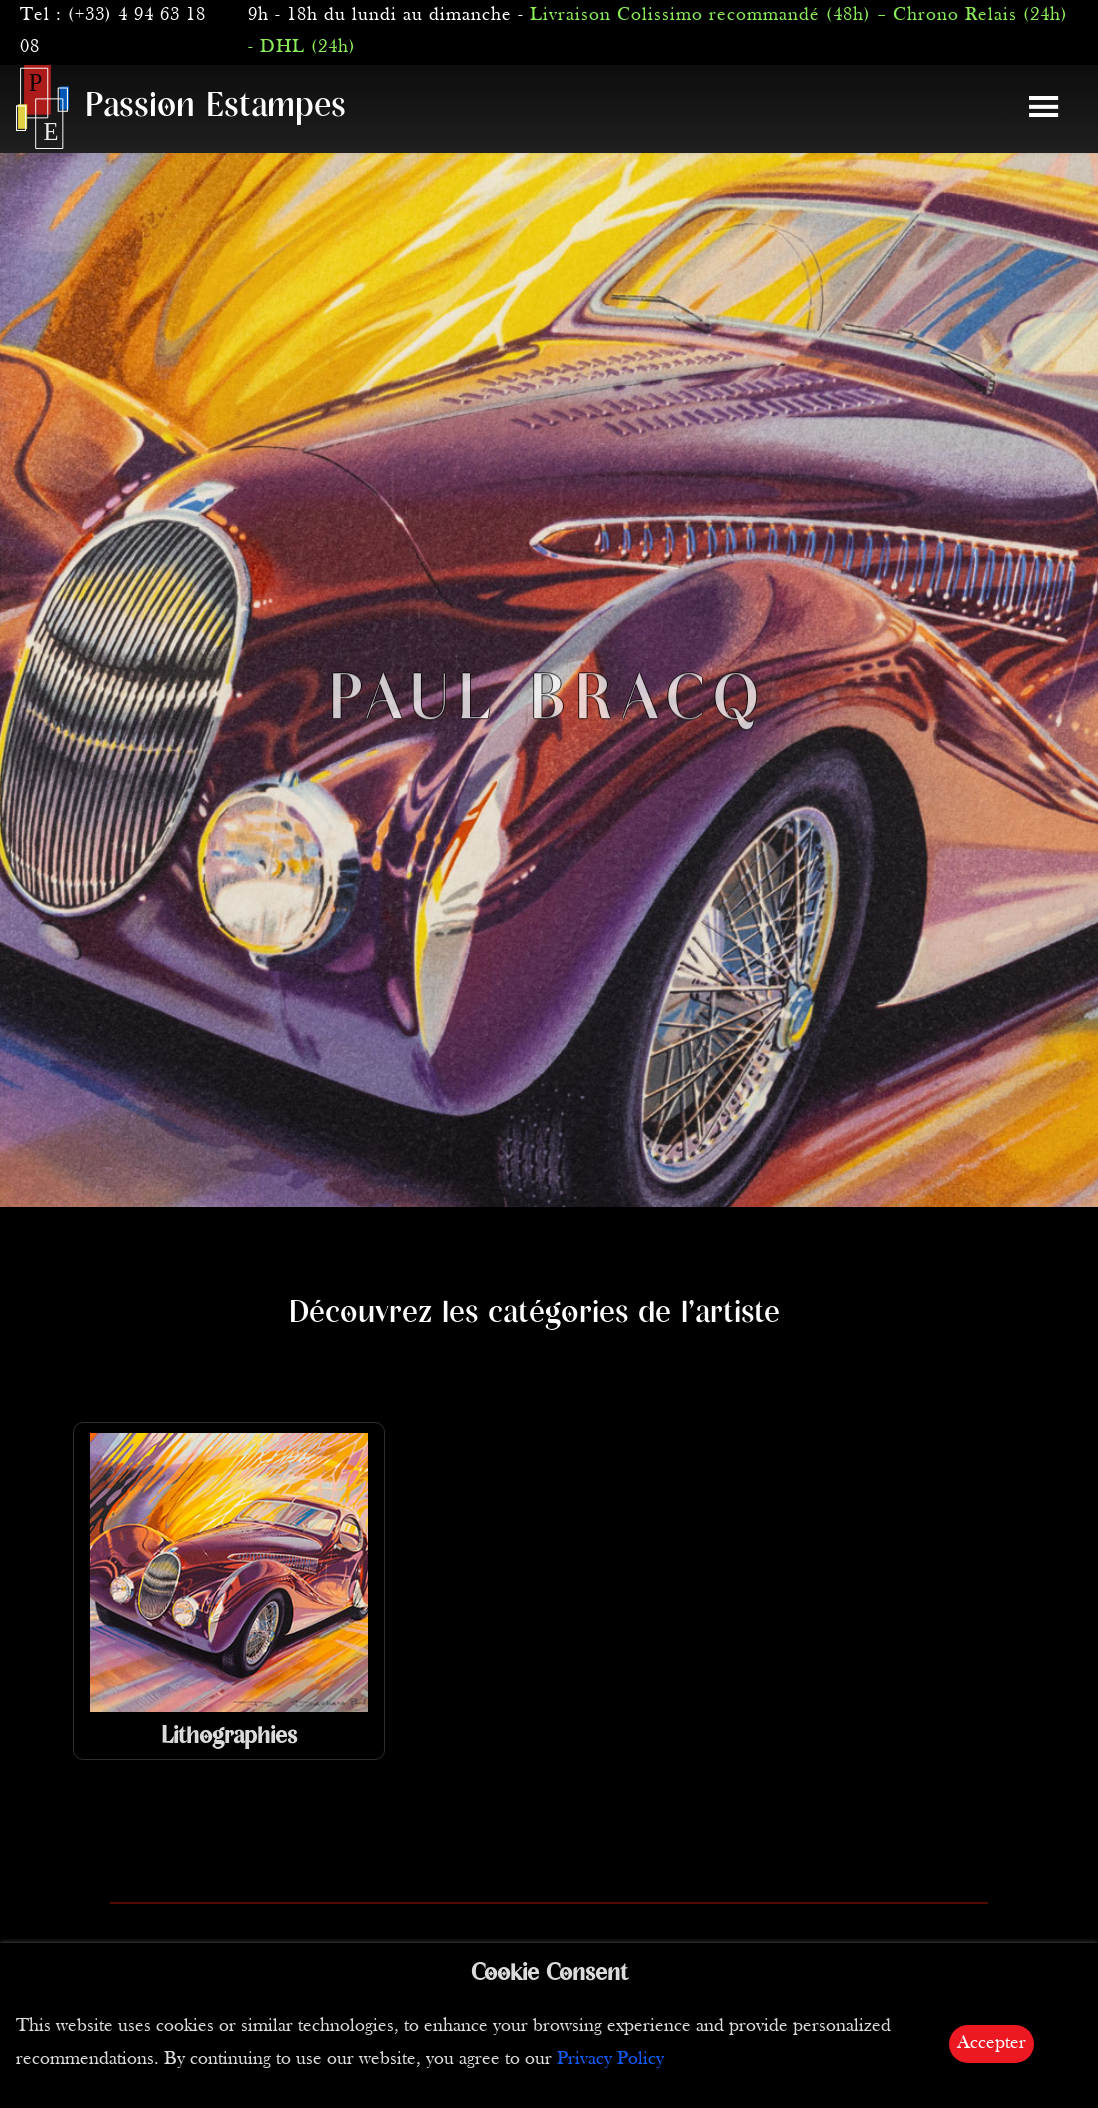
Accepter (991, 2043)
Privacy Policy (610, 2059)
